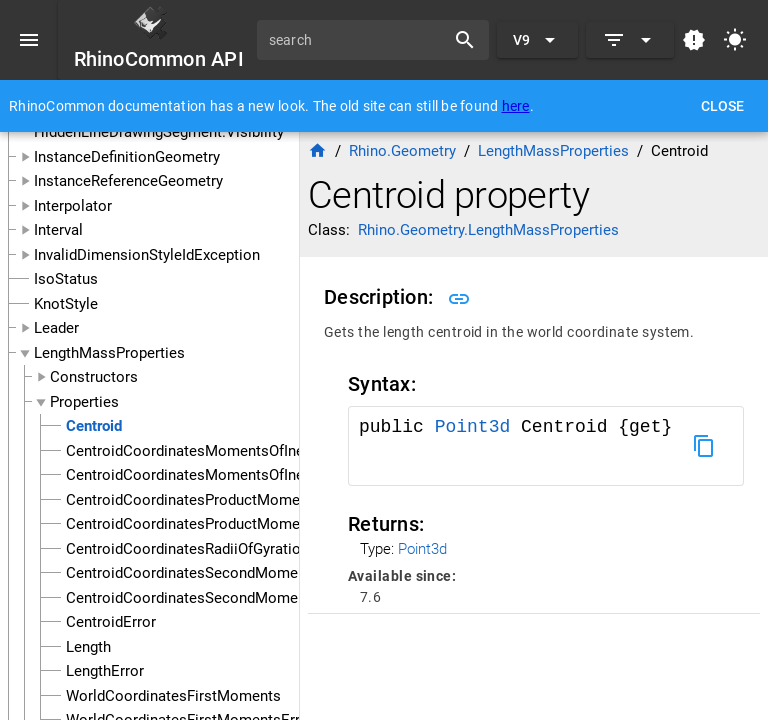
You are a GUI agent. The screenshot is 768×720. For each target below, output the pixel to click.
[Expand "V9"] (537, 40)
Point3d (478, 427)
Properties (84, 402)
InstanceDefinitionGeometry (127, 157)
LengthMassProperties (109, 353)
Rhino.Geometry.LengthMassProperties (488, 230)
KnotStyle (66, 304)
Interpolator (73, 206)
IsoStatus (66, 279)
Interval (58, 230)
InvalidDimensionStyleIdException (147, 255)
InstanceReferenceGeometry (128, 181)
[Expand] (630, 40)
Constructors (94, 377)
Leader (56, 328)
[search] (358, 40)
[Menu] (29, 40)
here (516, 106)
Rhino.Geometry (402, 151)
